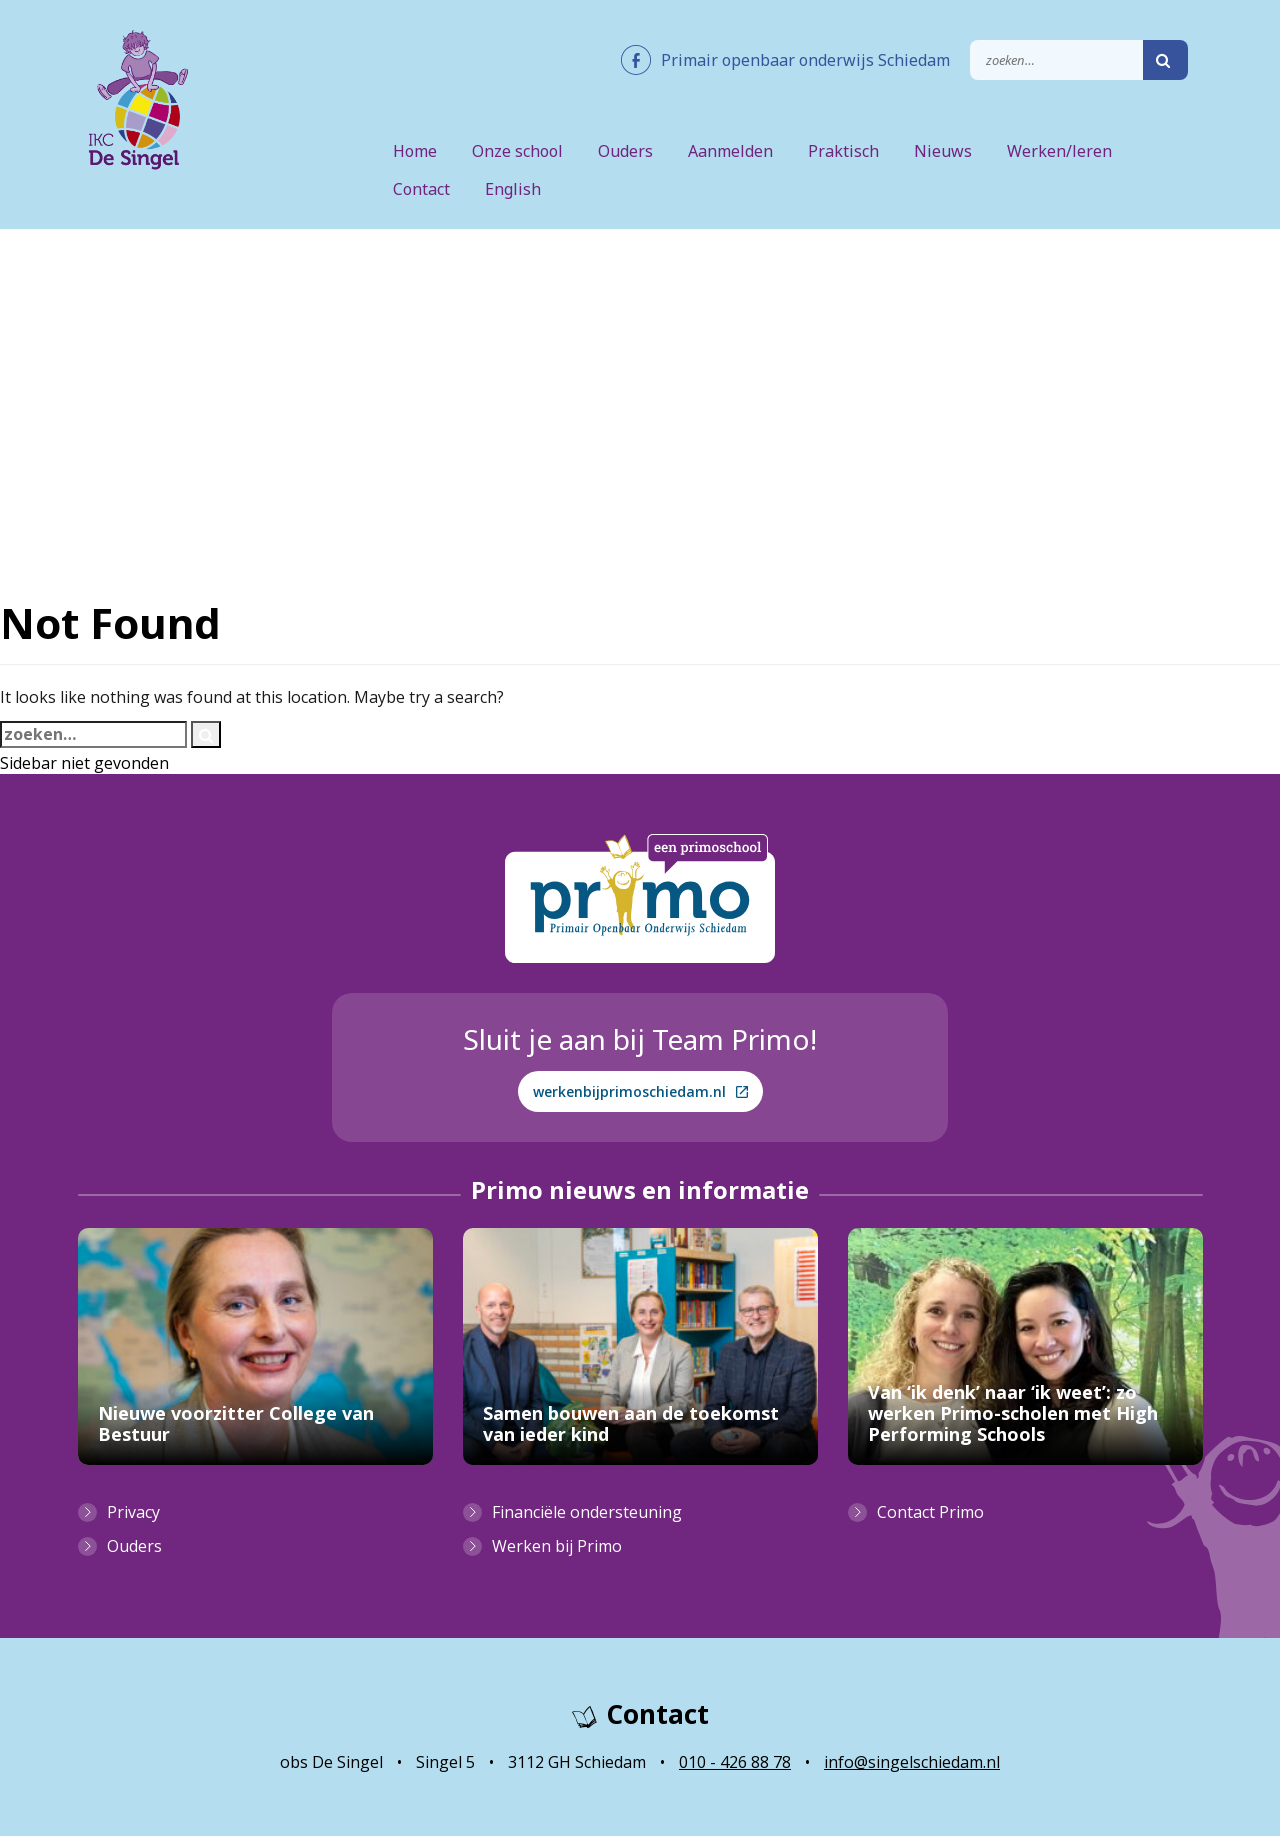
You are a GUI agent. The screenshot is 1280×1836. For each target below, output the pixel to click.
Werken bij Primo (557, 1546)
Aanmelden (730, 151)
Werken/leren (1059, 151)
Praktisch (843, 151)
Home (415, 151)
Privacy (133, 1512)
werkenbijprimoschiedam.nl (640, 1091)
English (513, 189)
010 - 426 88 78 (735, 1762)
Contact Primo (930, 1512)
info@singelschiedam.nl (912, 1762)
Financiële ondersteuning (587, 1512)
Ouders (625, 151)
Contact (421, 189)
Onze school (517, 151)
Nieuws (943, 151)
